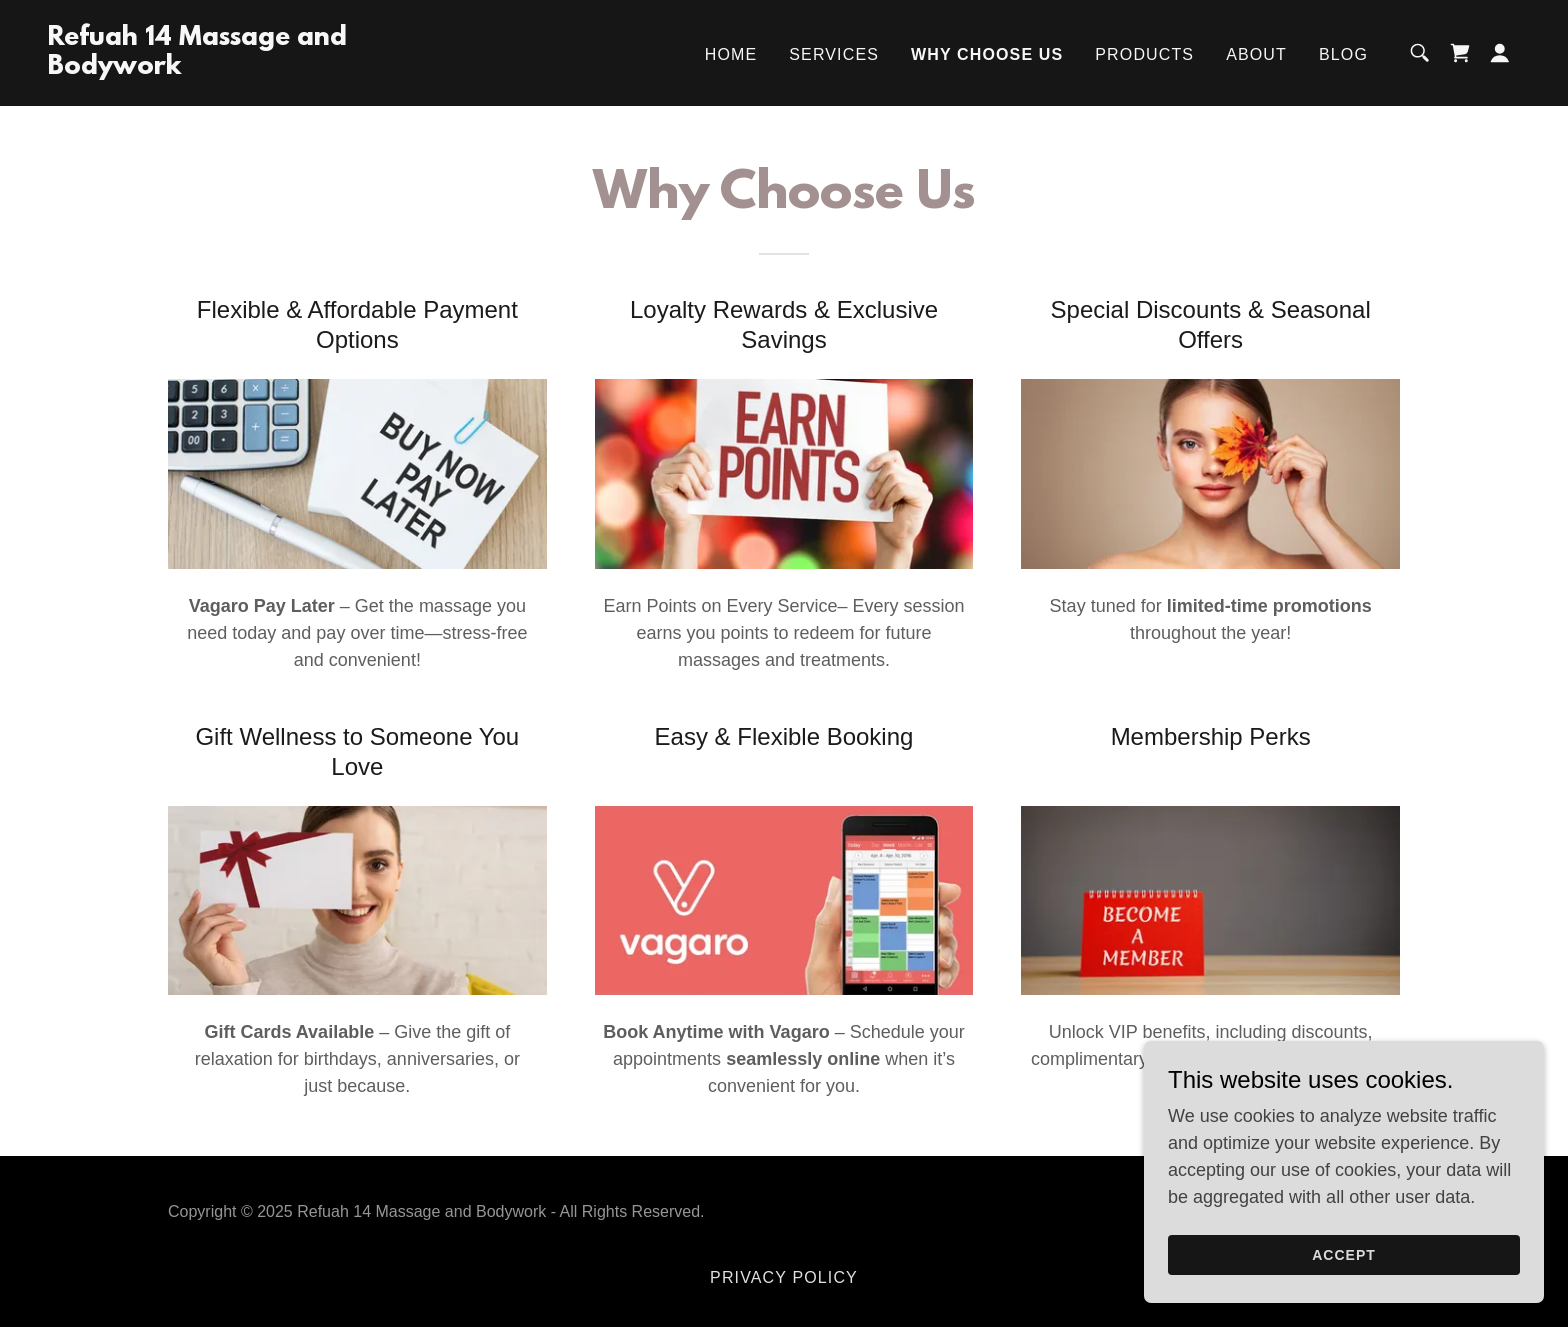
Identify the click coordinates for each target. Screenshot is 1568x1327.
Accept (1344, 1269)
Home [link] (731, 54)
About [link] (1256, 54)
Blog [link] (1343, 54)
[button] (1500, 53)
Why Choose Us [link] (987, 54)
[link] (254, 68)
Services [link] (834, 54)
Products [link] (1144, 54)
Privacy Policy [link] (784, 1277)
